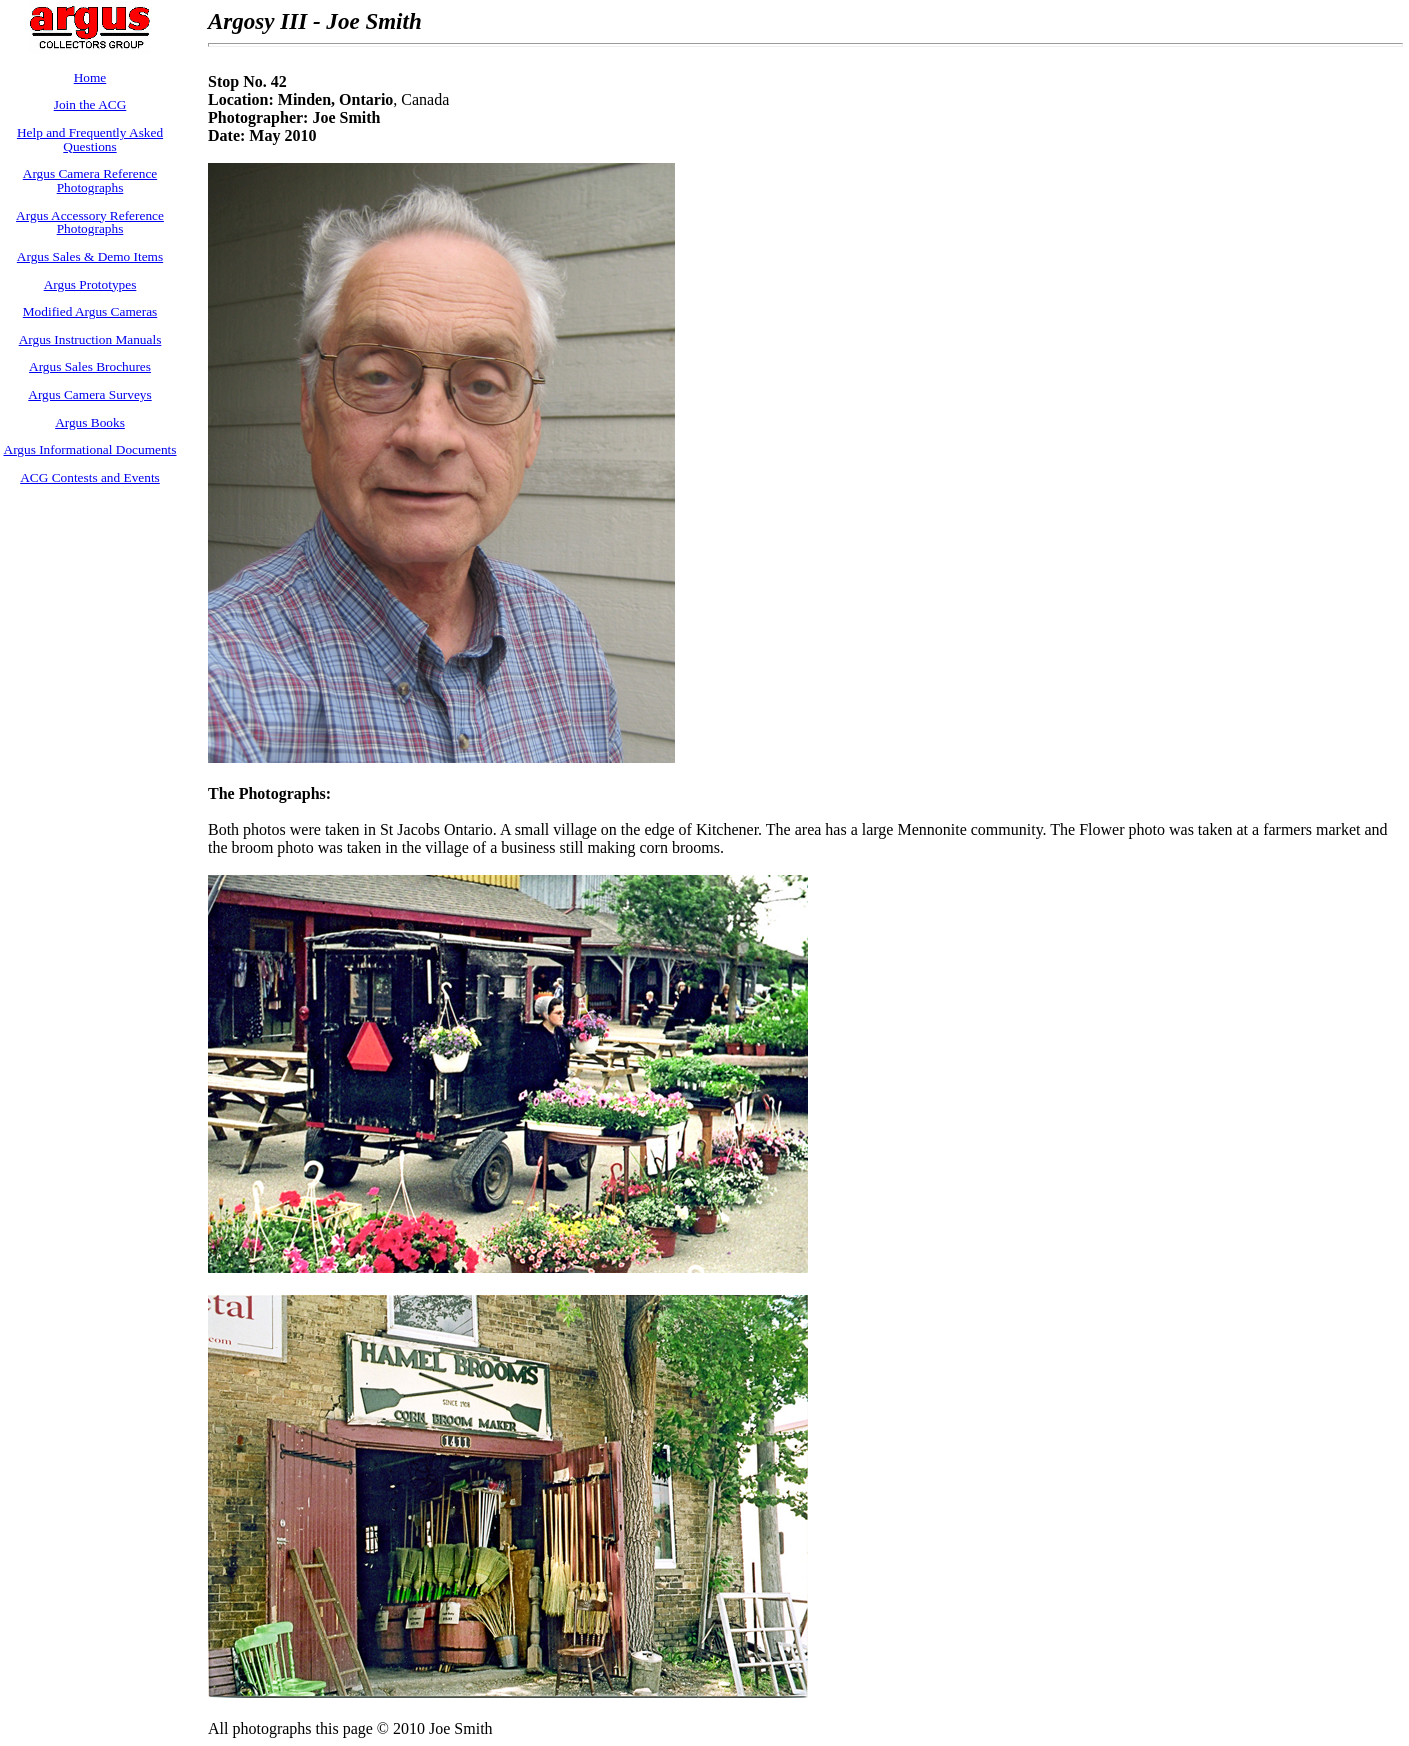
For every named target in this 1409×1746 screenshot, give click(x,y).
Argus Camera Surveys (89, 394)
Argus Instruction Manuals (90, 339)
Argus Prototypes (90, 284)
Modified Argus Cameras (90, 311)
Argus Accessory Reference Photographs (90, 222)
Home (90, 77)
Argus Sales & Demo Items (90, 256)
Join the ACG (90, 104)
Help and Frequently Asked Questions (90, 139)
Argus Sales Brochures (90, 366)
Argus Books (90, 422)
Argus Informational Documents (90, 449)
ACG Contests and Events (90, 477)
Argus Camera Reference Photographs (90, 180)
